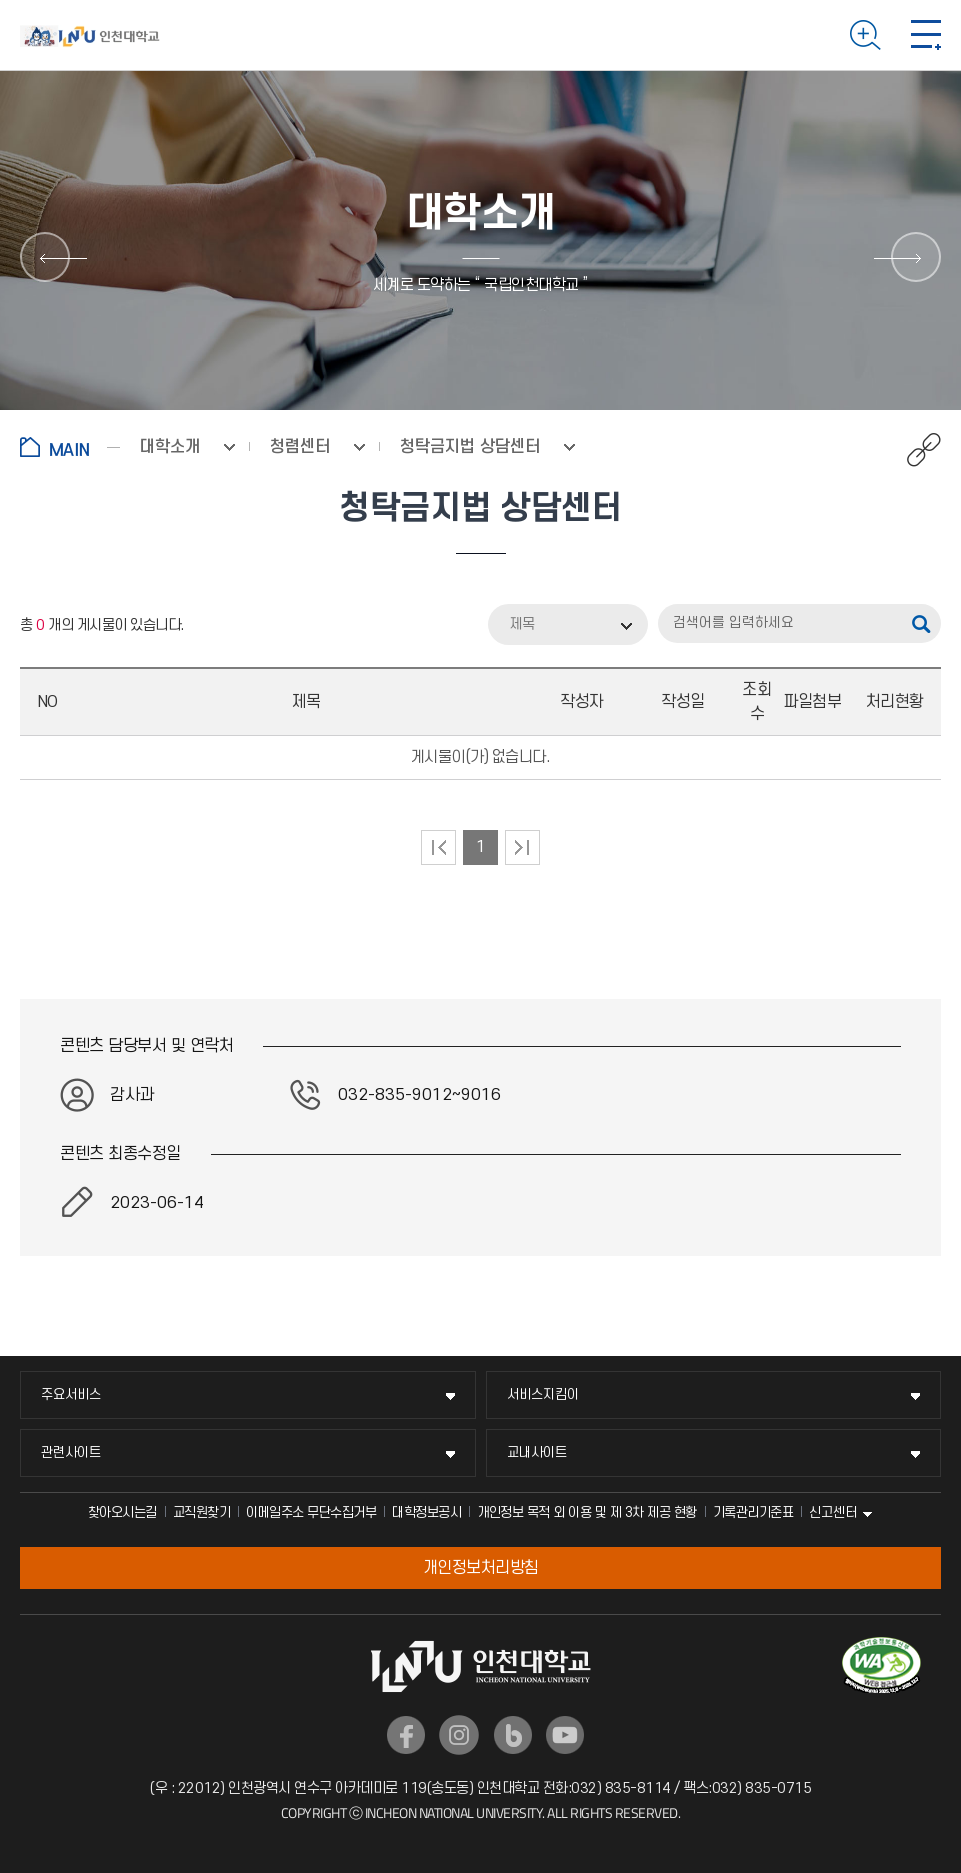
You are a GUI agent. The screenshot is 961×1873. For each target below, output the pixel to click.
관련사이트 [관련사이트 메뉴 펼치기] (71, 1452)
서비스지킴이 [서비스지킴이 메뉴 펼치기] (543, 1394)
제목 (522, 624)
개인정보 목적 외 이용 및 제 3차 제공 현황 (587, 1512)
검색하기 (865, 35)
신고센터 (833, 1512)
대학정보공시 (426, 1512)
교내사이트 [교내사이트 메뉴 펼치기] (537, 1452)
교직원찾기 (202, 1512)
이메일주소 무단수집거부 (311, 1512)
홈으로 (70, 447)
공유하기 (913, 450)
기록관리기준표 (753, 1512)
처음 (438, 847)
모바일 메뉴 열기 (926, 35)
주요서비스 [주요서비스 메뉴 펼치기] (71, 1394)
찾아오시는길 (122, 1512)
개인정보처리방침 (481, 1568)
